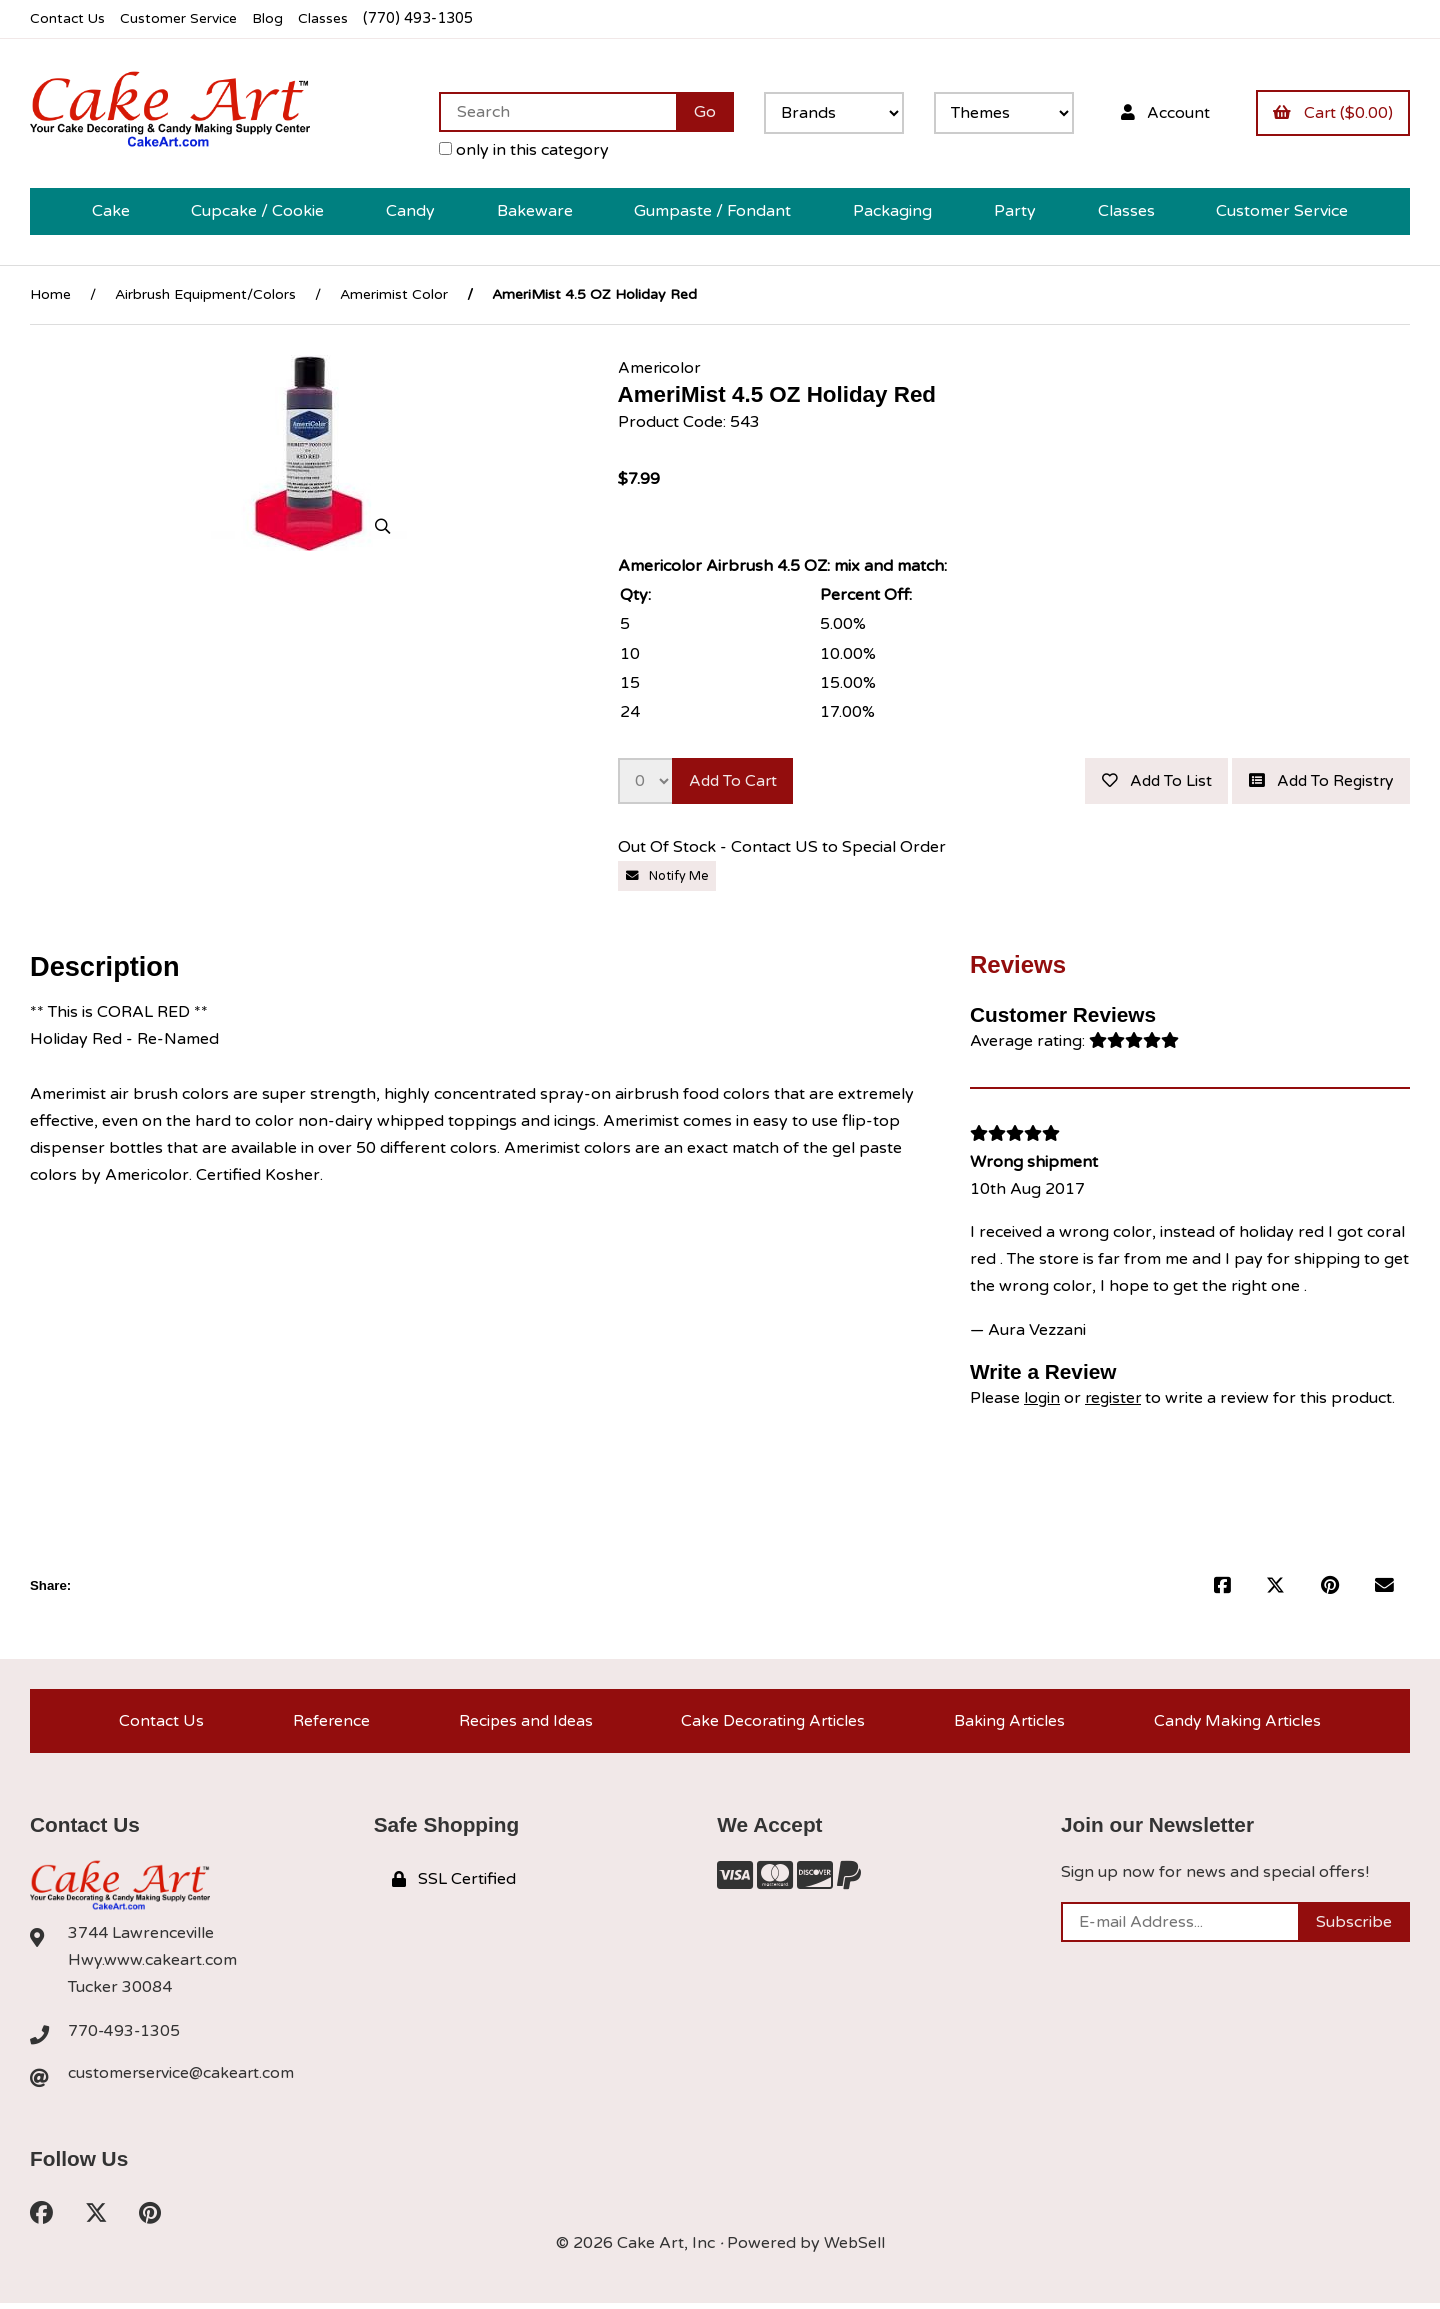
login (1042, 1398)
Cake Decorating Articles (771, 1723)
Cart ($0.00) (1332, 112)
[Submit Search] (700, 112)
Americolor (660, 367)
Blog (275, 18)
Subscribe (1354, 1926)
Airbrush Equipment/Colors (205, 294)
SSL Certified (454, 1883)
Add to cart (735, 781)
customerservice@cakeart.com (183, 2077)
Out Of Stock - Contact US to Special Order (784, 848)
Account (1161, 112)
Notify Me (668, 876)
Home (50, 294)
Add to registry (1317, 781)
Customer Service (183, 18)
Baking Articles (1008, 1723)
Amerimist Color (394, 294)
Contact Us (68, 18)
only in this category (519, 150)
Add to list (1147, 781)
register (1115, 1398)
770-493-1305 (125, 2034)
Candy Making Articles (1237, 1723)
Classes (331, 18)
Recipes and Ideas (522, 1723)
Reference (328, 1723)
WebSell (854, 2249)
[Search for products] (552, 112)
